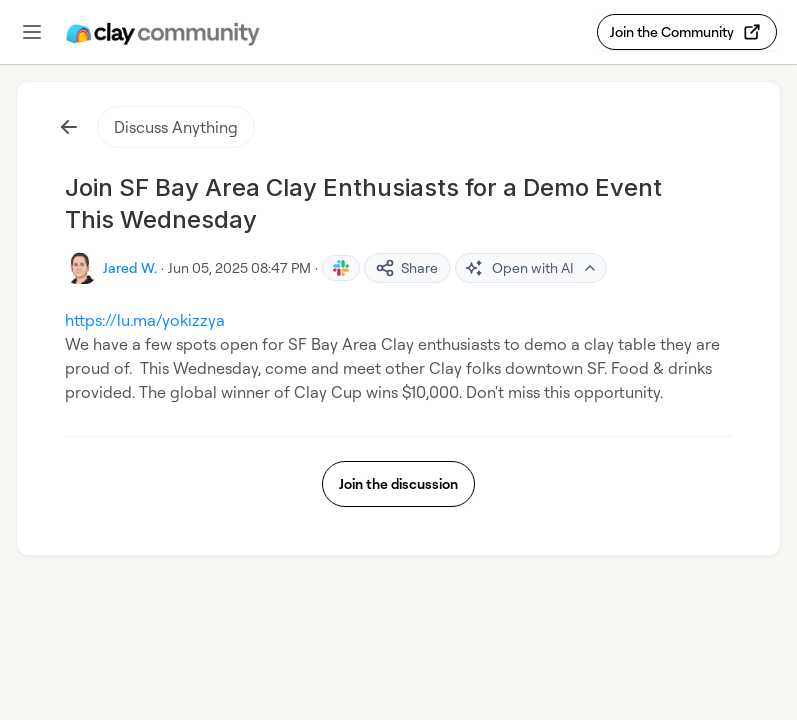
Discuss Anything (176, 127)
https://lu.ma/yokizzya (145, 320)
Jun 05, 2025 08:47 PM (239, 267)
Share (406, 268)
